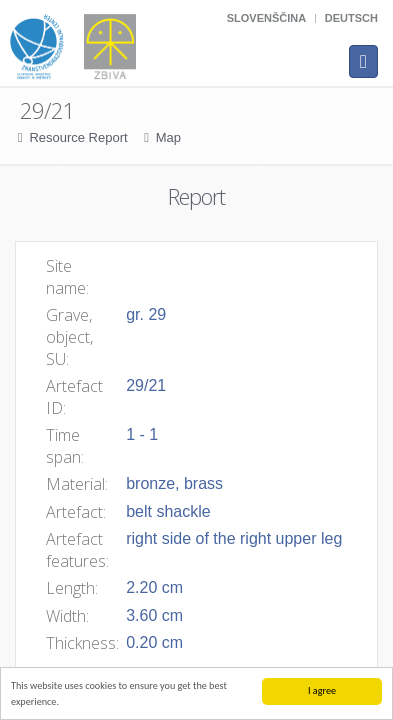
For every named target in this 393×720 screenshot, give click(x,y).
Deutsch (351, 18)
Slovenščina (266, 18)
